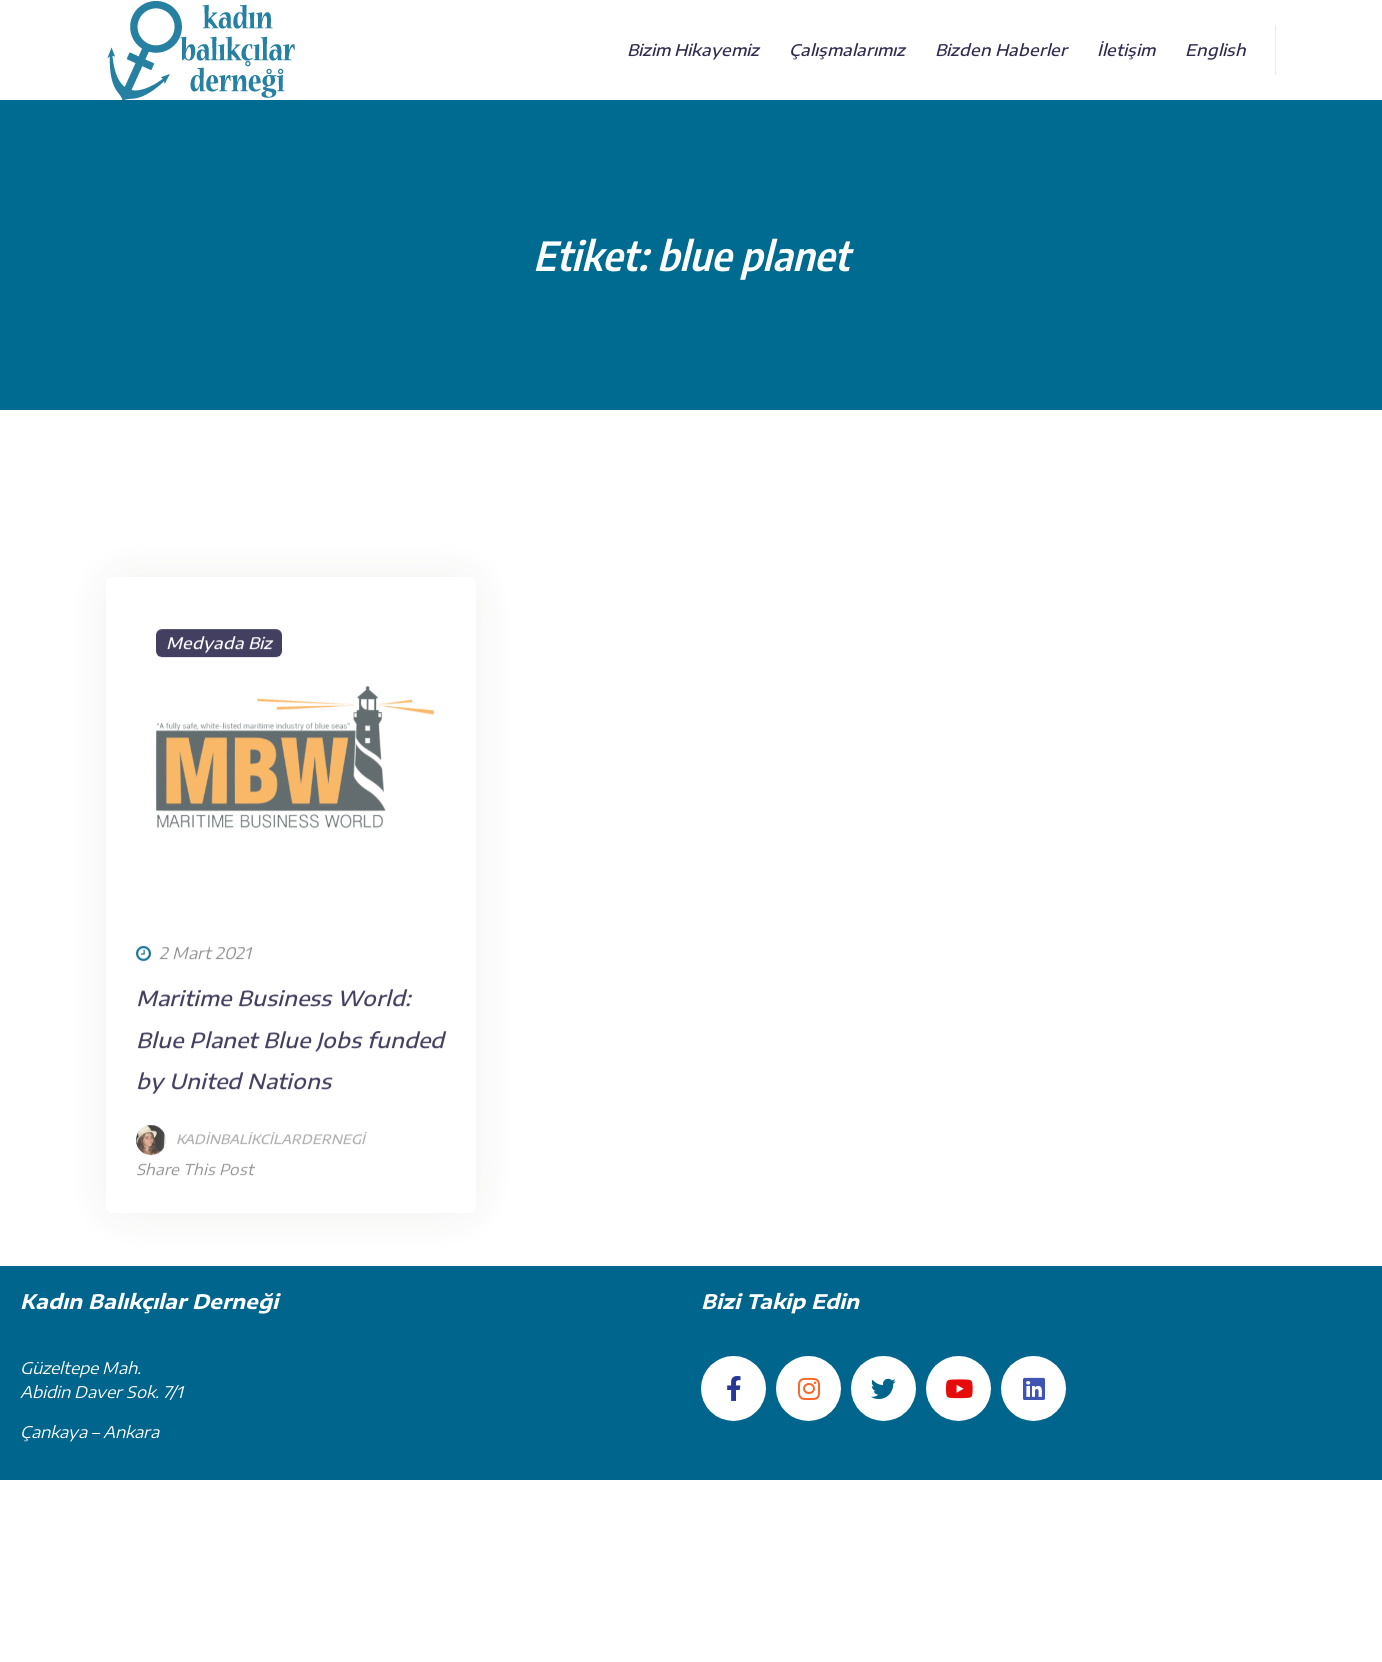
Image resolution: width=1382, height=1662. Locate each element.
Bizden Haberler (1001, 50)
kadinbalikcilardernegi (270, 1240)
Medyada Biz (219, 744)
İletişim (1126, 50)
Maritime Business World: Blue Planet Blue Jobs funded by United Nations (290, 1140)
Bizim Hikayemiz (693, 50)
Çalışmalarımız (847, 50)
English (1215, 50)
